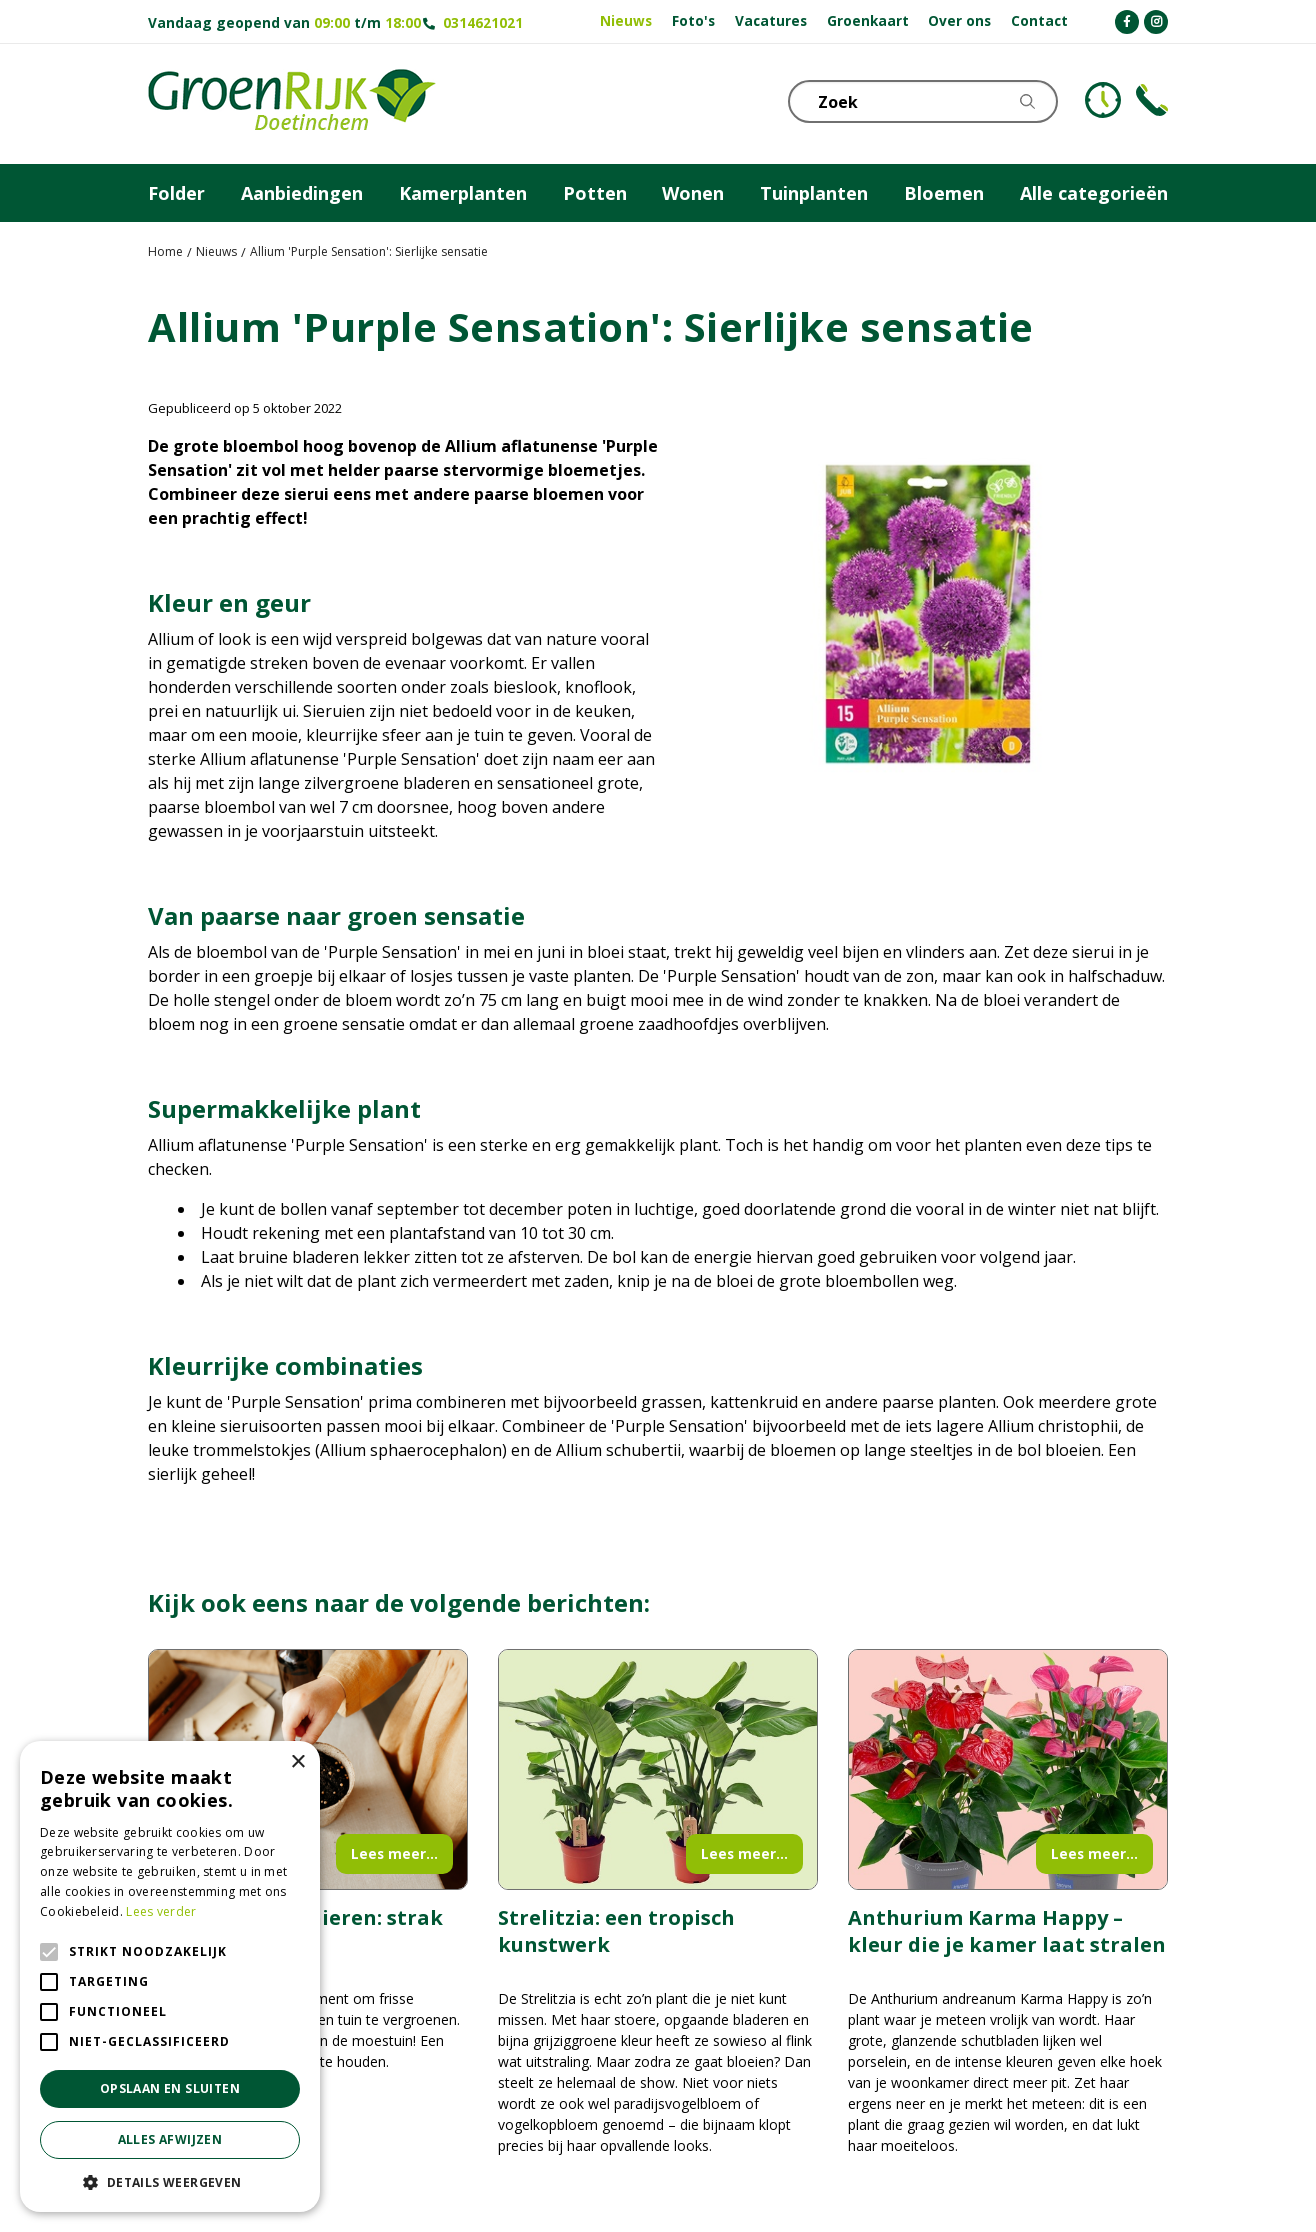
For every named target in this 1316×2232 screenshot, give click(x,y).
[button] (170, 2182)
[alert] (170, 1976)
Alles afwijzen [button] (170, 2139)
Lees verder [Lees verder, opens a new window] (161, 1911)
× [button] (297, 1762)
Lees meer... (394, 1853)
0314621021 (483, 22)
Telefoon (1152, 100)
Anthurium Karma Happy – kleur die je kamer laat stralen (1007, 1931)
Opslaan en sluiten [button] (170, 2088)
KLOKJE (1103, 100)
